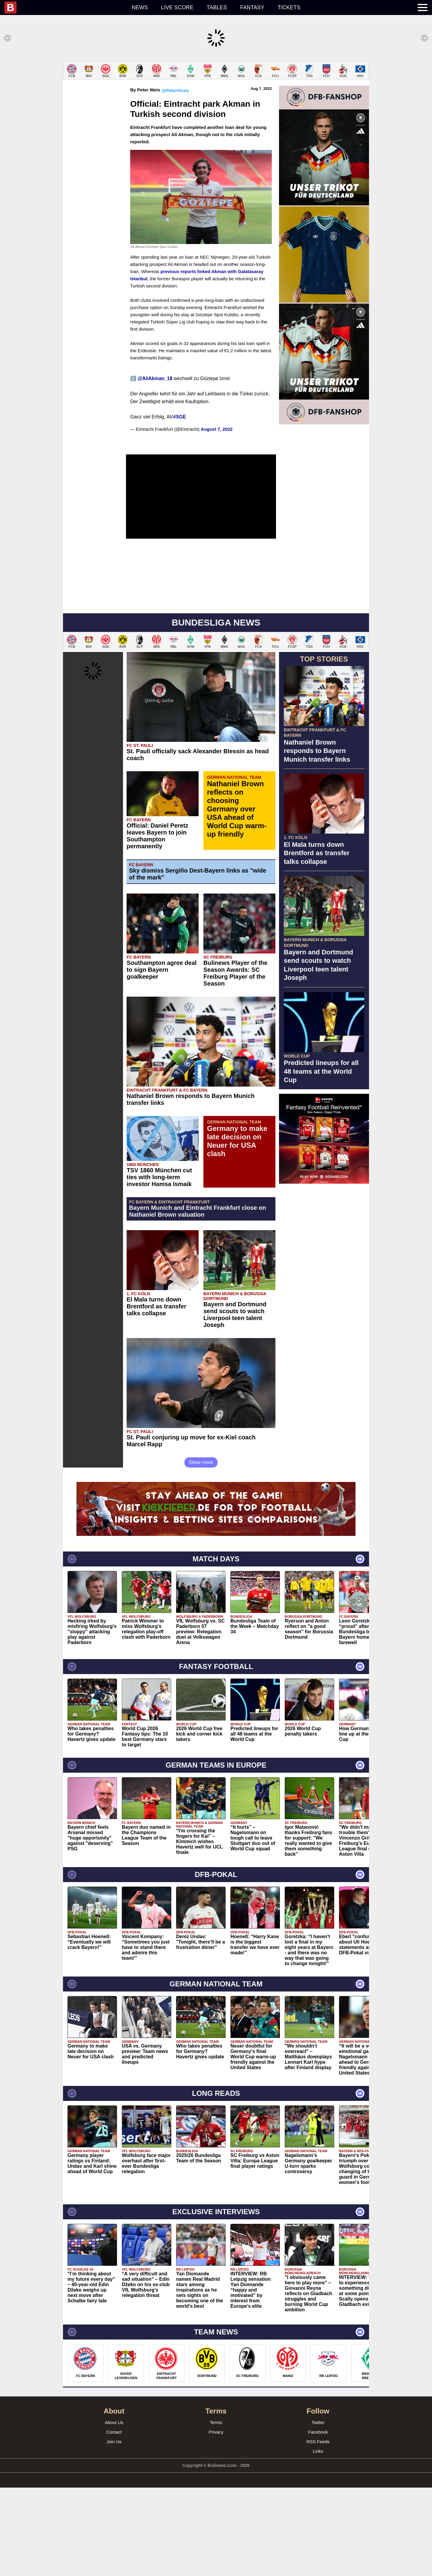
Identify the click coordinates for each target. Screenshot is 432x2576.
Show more (201, 1550)
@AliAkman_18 (154, 466)
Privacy (215, 2520)
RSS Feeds (318, 2530)
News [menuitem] (140, 7)
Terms (216, 2510)
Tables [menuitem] (217, 7)
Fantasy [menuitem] (252, 7)
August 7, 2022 (216, 517)
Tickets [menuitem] (289, 7)
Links (318, 2539)
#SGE (179, 505)
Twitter (318, 2510)
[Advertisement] (216, 103)
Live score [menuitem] (177, 7)
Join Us (114, 2530)
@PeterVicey (175, 178)
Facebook (318, 2520)
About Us (114, 2510)
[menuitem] (64, 7)
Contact (114, 2520)
